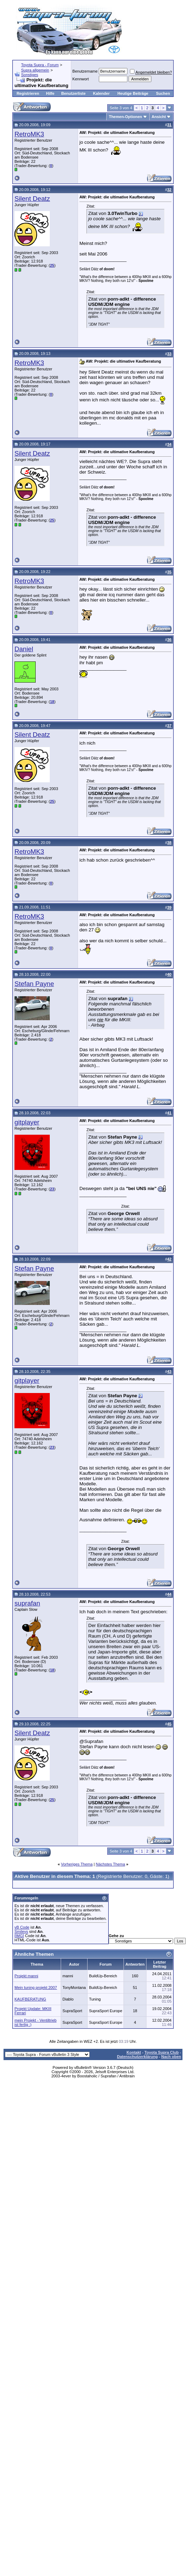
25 (52, 265)
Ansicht (159, 117)
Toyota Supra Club (161, 2052)
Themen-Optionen (125, 117)
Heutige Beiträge (133, 93)
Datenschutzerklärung (137, 2056)
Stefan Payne (34, 983)
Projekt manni (26, 1976)
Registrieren (28, 93)
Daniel (23, 649)
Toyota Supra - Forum (40, 65)
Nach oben (171, 2056)
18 (52, 702)
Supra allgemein (35, 70)
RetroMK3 (29, 134)
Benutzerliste (73, 93)
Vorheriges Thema (77, 1864)
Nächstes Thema (110, 1864)
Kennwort (80, 79)
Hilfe (50, 93)
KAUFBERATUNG (30, 1999)
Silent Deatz (32, 198)
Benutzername (85, 71)
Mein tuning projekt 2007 (35, 1987)
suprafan (27, 1603)
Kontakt (134, 2052)
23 (52, 1189)
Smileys (21, 1931)
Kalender (101, 93)
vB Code (21, 1927)
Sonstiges (29, 75)
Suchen (163, 93)
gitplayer (27, 1122)
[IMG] (19, 1936)
